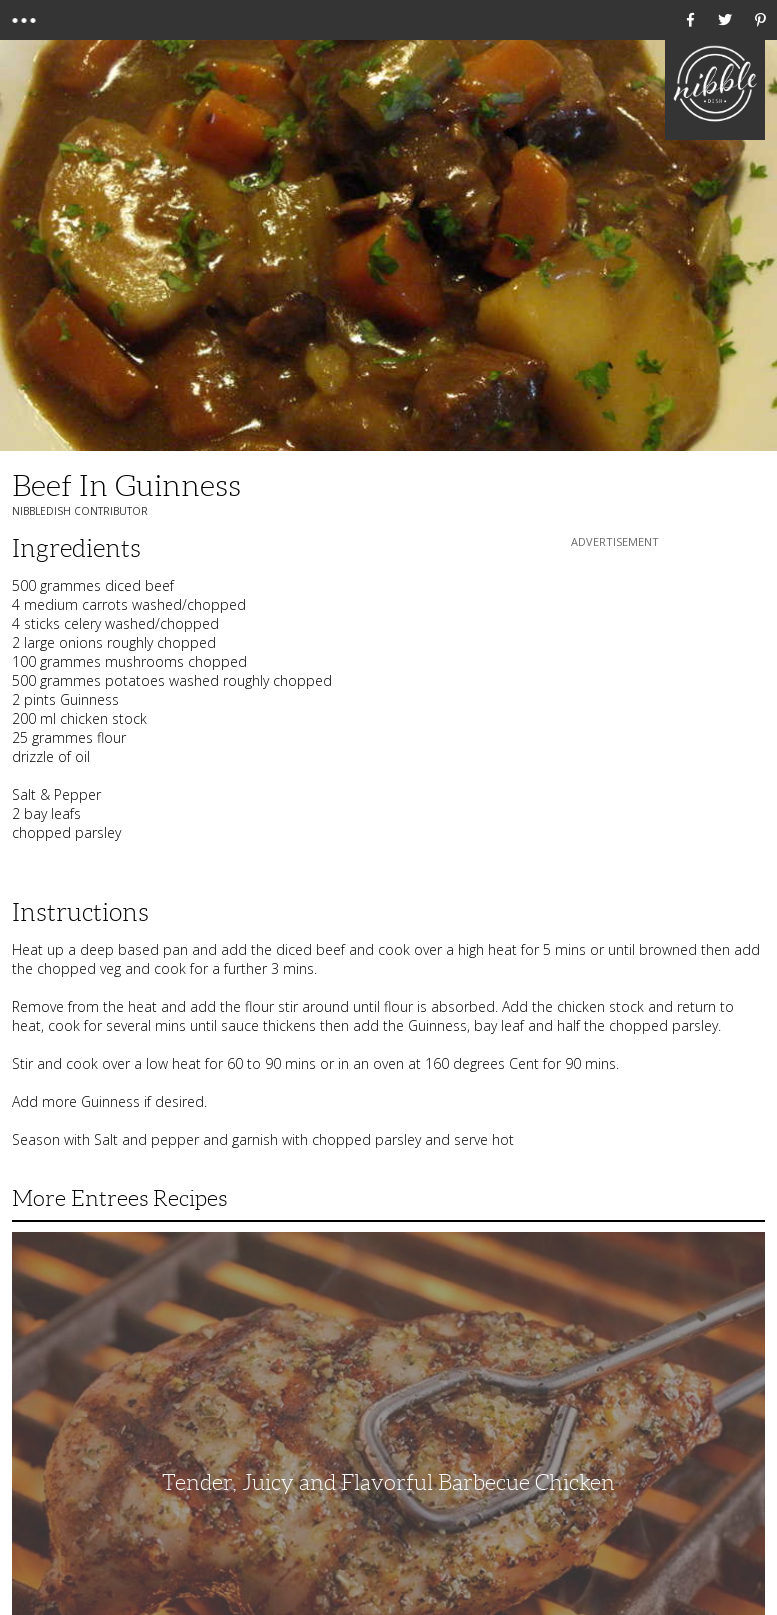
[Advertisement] (615, 677)
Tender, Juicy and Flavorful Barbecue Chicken (388, 1482)
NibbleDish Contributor (80, 511)
